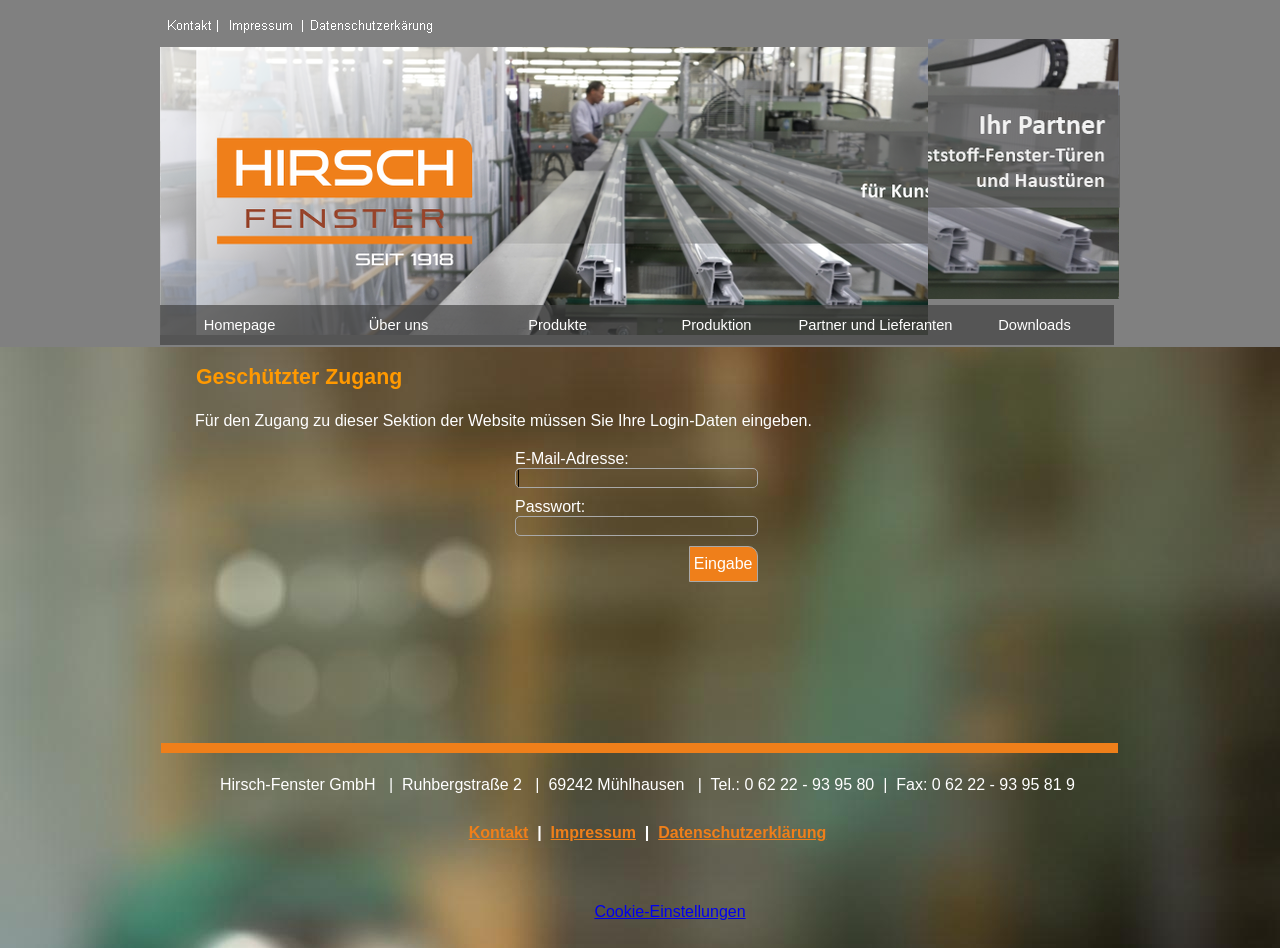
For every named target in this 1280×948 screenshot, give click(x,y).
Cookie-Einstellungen (669, 911)
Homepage (240, 325)
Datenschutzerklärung (742, 832)
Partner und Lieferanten (876, 325)
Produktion (716, 325)
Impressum (593, 832)
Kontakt (499, 832)
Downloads (1034, 325)
